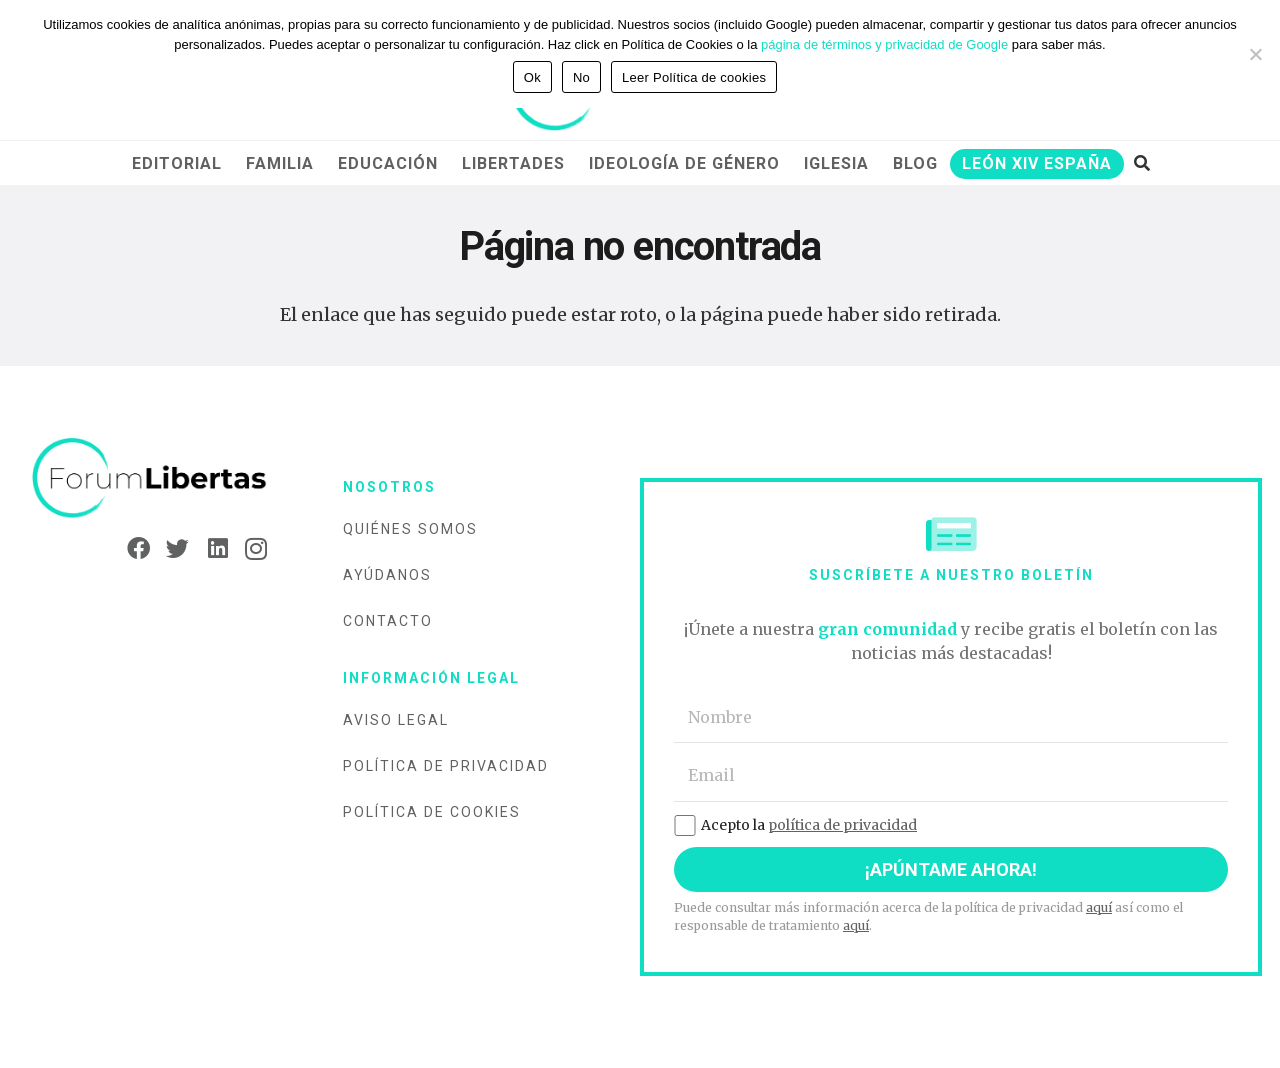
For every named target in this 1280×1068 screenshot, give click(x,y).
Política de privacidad (446, 766)
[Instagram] (249, 549)
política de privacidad (842, 825)
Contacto (388, 621)
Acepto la (795, 825)
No (581, 77)
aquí (1099, 907)
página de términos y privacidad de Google (884, 44)
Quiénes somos (410, 529)
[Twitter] (171, 549)
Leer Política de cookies (694, 77)
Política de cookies (432, 812)
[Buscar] (1141, 163)
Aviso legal (396, 720)
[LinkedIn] (210, 549)
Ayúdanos (387, 575)
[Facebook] (132, 549)
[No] (1255, 54)
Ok (532, 77)
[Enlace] (149, 479)
